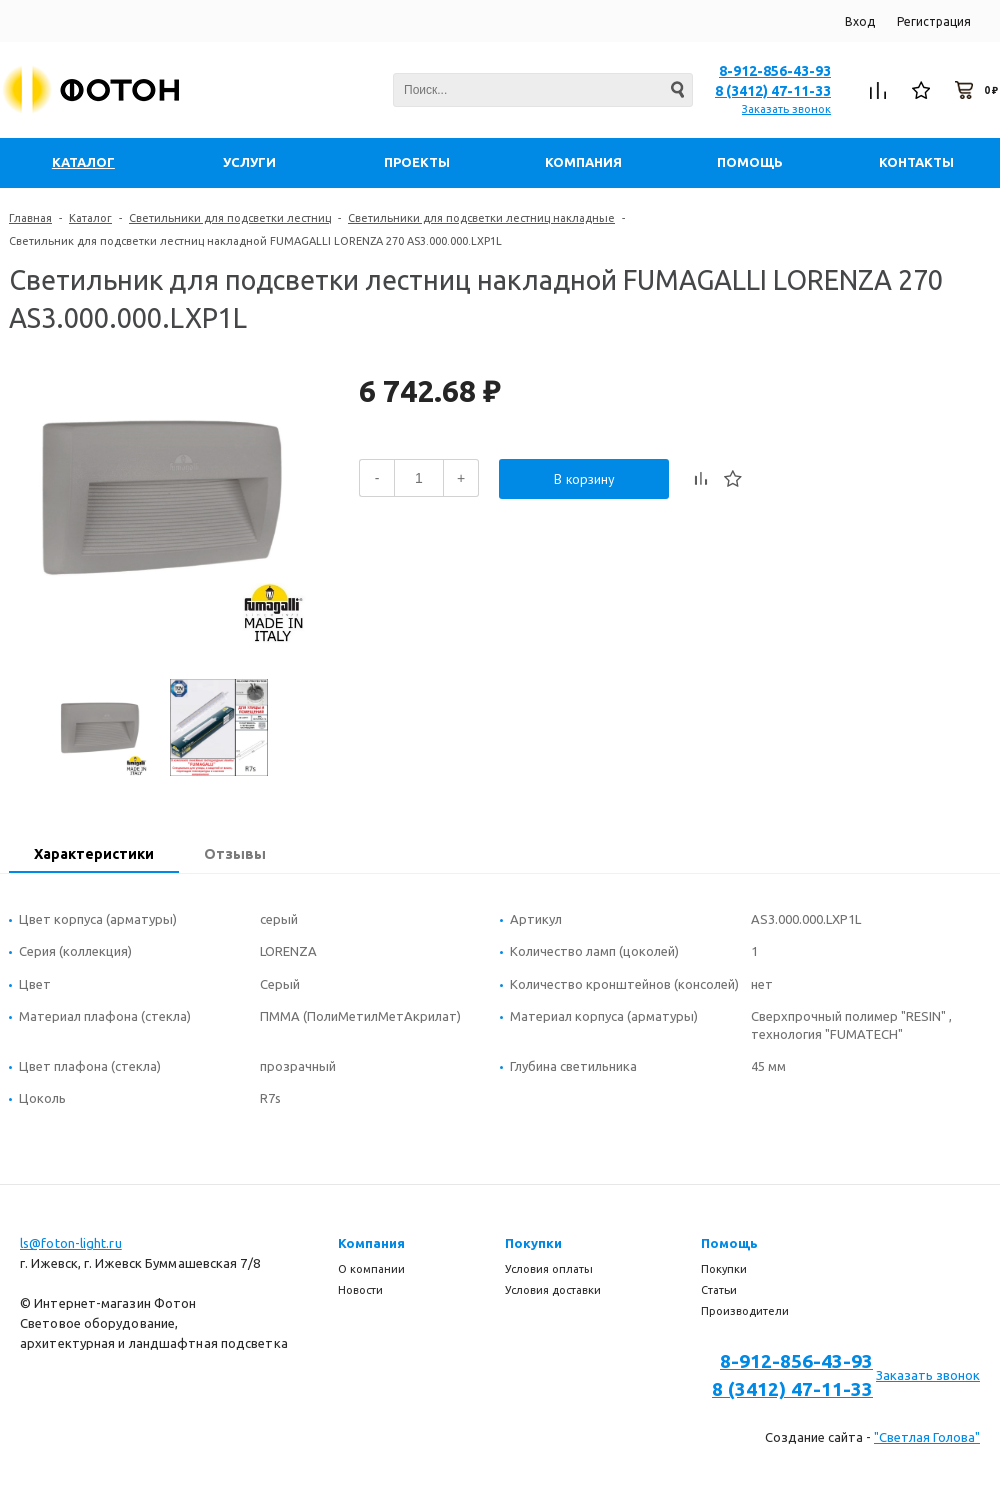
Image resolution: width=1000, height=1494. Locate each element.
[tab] (94, 856)
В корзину (584, 479)
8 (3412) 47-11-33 (773, 91)
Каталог (90, 218)
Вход (860, 21)
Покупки (533, 1243)
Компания (371, 1243)
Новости (360, 1290)
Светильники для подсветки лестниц (230, 218)
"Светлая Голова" (927, 1437)
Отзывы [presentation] (235, 854)
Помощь (729, 1243)
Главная (30, 218)
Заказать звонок (786, 109)
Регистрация (934, 21)
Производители (745, 1311)
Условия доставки (553, 1290)
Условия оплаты (549, 1269)
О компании (371, 1269)
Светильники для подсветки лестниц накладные (481, 218)
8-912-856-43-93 (775, 71)
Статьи (719, 1290)
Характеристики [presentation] (94, 854)
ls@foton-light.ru (71, 1243)
